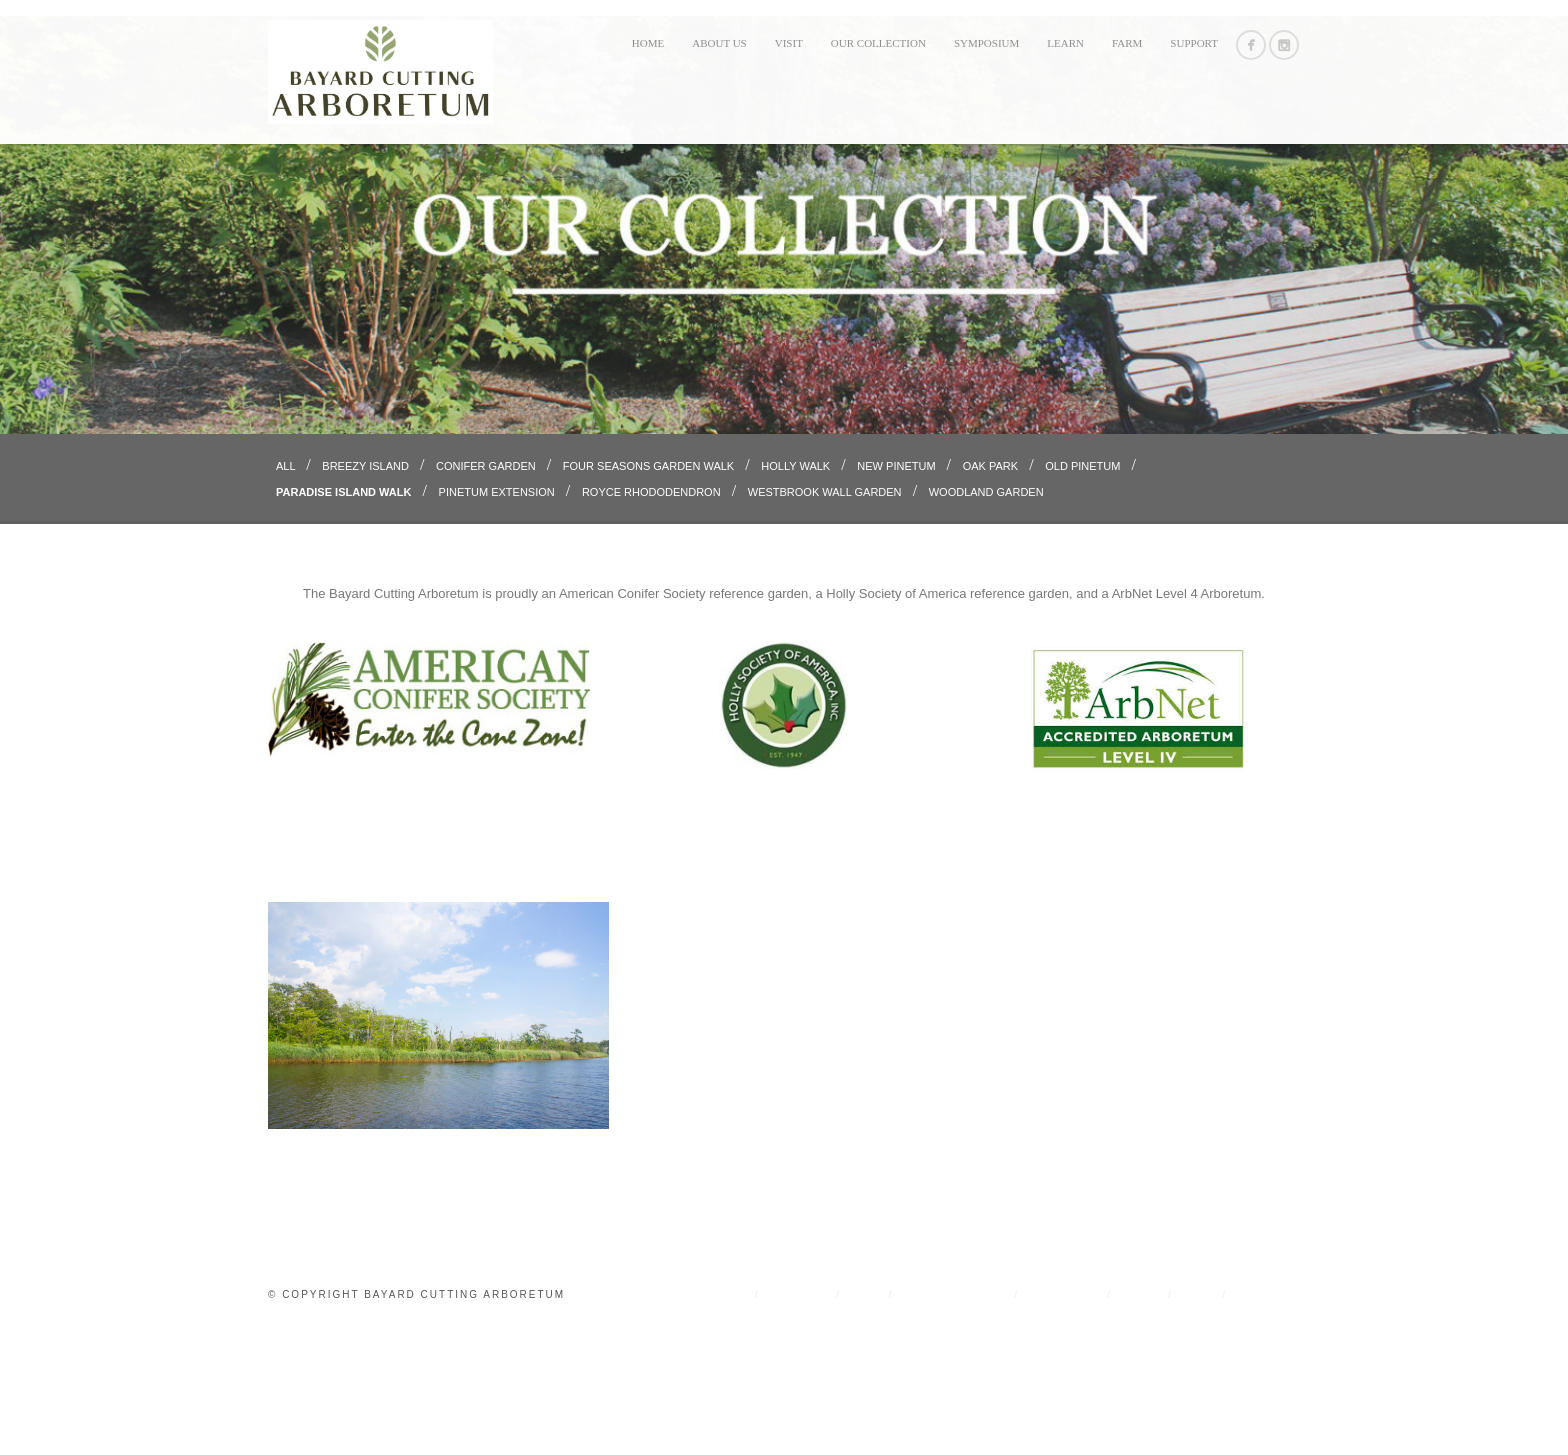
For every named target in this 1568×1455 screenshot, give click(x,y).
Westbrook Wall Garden (826, 620)
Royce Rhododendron (653, 620)
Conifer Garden (487, 594)
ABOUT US (719, 43)
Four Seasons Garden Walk (650, 594)
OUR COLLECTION (878, 43)
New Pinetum (897, 594)
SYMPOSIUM (986, 43)
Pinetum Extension (498, 620)
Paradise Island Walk (345, 620)
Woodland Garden (986, 620)
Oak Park (992, 594)
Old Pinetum (1084, 594)
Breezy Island (367, 594)
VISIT (789, 43)
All (287, 594)
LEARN (1065, 43)
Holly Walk (797, 594)
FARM (1127, 43)
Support (1194, 43)
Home (648, 43)
